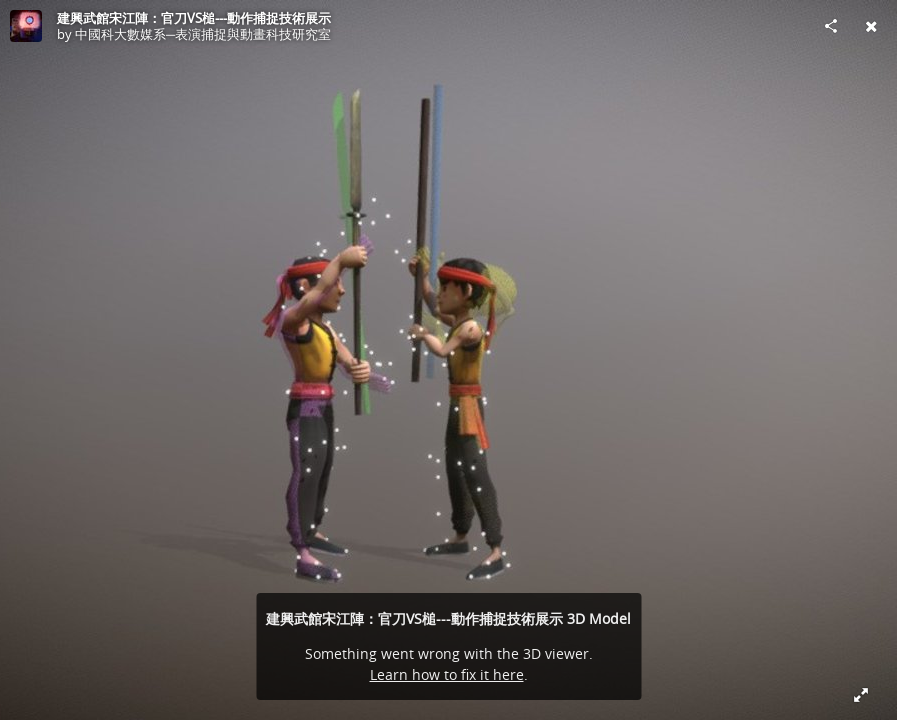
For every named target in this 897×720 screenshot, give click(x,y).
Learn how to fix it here (447, 674)
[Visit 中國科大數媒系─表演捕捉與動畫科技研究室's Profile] (26, 26)
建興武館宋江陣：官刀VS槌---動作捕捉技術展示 (194, 18)
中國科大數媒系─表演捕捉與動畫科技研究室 (203, 34)
